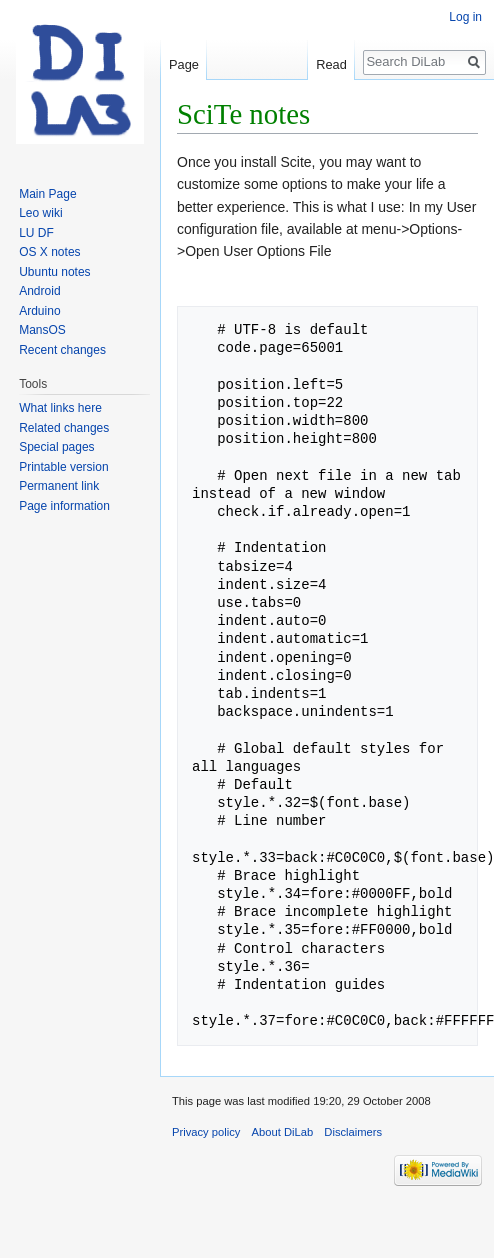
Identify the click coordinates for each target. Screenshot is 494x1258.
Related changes (64, 428)
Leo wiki (40, 213)
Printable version (63, 467)
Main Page (47, 194)
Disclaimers (353, 1132)
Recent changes (62, 350)
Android (39, 291)
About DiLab (283, 1132)
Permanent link (59, 486)
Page (184, 64)
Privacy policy (206, 1132)
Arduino (39, 311)
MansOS (42, 330)
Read (331, 64)
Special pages (56, 447)
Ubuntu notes (54, 272)
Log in (465, 17)
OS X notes (49, 252)
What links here (60, 408)
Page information (64, 506)
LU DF (36, 233)
